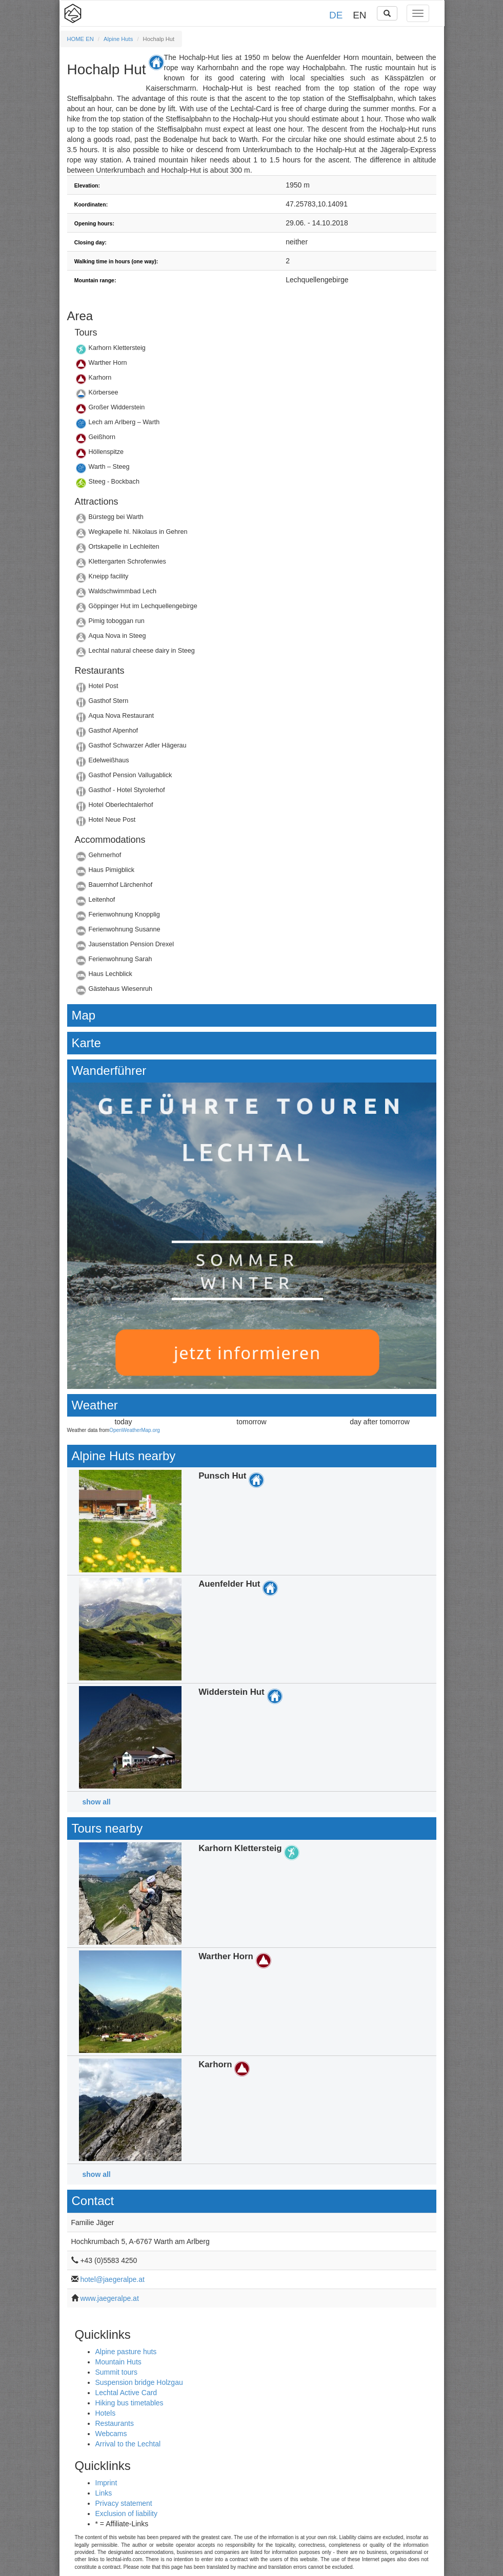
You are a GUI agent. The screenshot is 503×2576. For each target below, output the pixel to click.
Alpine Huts (118, 39)
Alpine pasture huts (126, 2352)
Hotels (105, 2413)
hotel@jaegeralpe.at (112, 2279)
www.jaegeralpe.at (109, 2298)
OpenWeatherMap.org (134, 1430)
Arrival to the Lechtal (128, 2444)
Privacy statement (123, 2503)
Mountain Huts (118, 2362)
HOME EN (80, 39)
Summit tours (116, 2372)
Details (252, 350)
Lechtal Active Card (126, 2392)
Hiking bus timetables (129, 2403)
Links (103, 2493)
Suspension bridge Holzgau (139, 2382)
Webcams (111, 2433)
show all (97, 1802)
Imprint (106, 2483)
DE (336, 15)
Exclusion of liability (126, 2513)
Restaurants (114, 2423)
